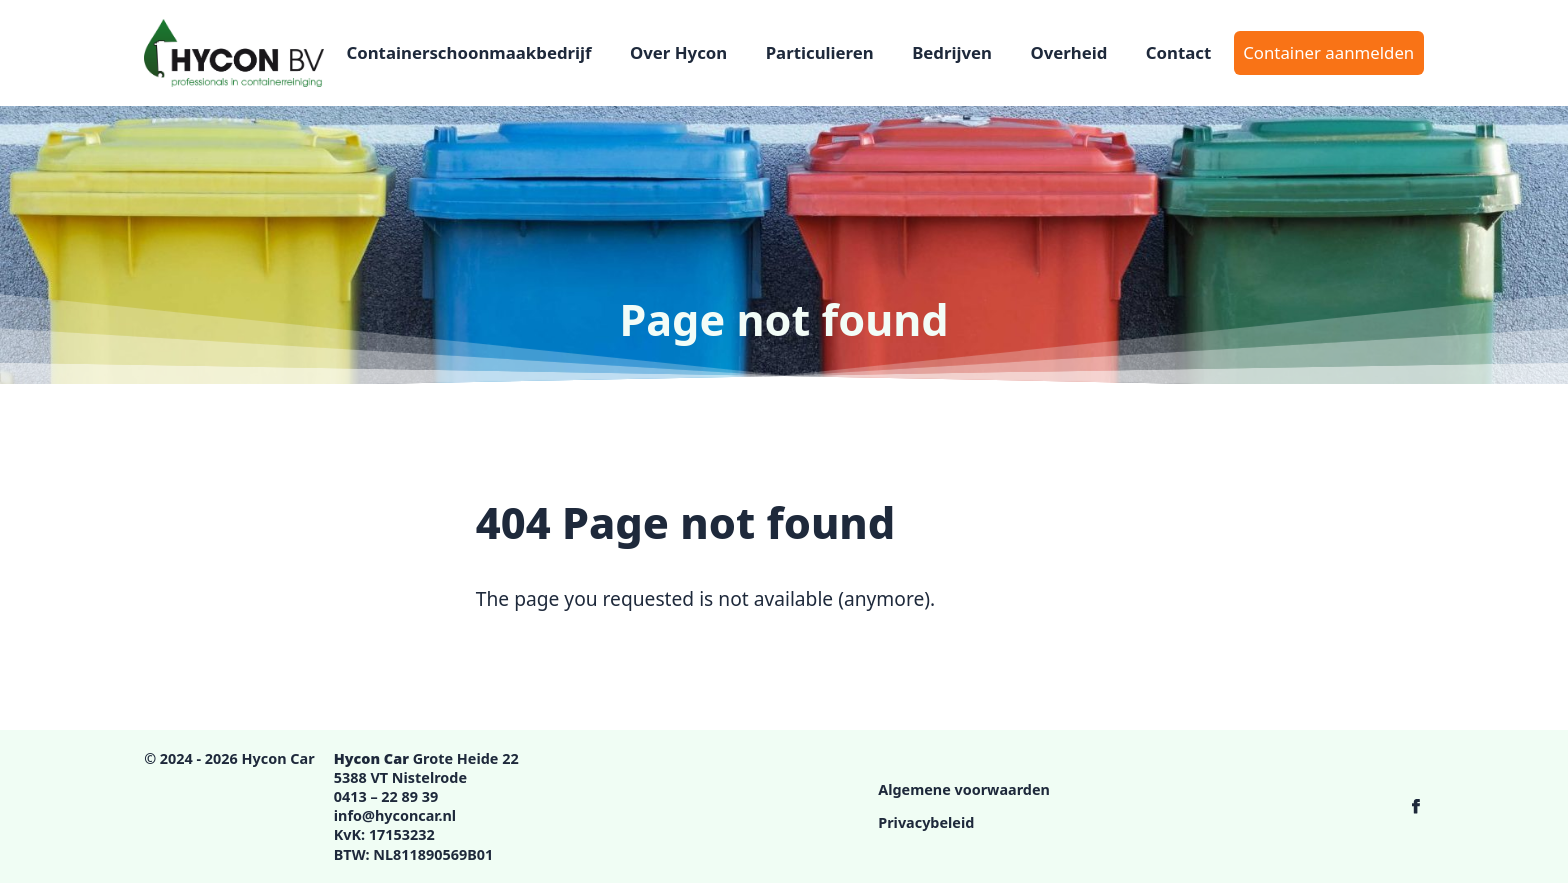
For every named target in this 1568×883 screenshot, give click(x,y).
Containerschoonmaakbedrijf (468, 52)
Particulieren (820, 52)
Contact (1179, 52)
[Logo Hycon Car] (234, 53)
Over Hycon (678, 52)
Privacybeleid (926, 822)
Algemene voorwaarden (964, 789)
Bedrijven (952, 52)
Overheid (1068, 52)
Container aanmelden (1328, 52)
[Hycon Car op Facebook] (1416, 806)
